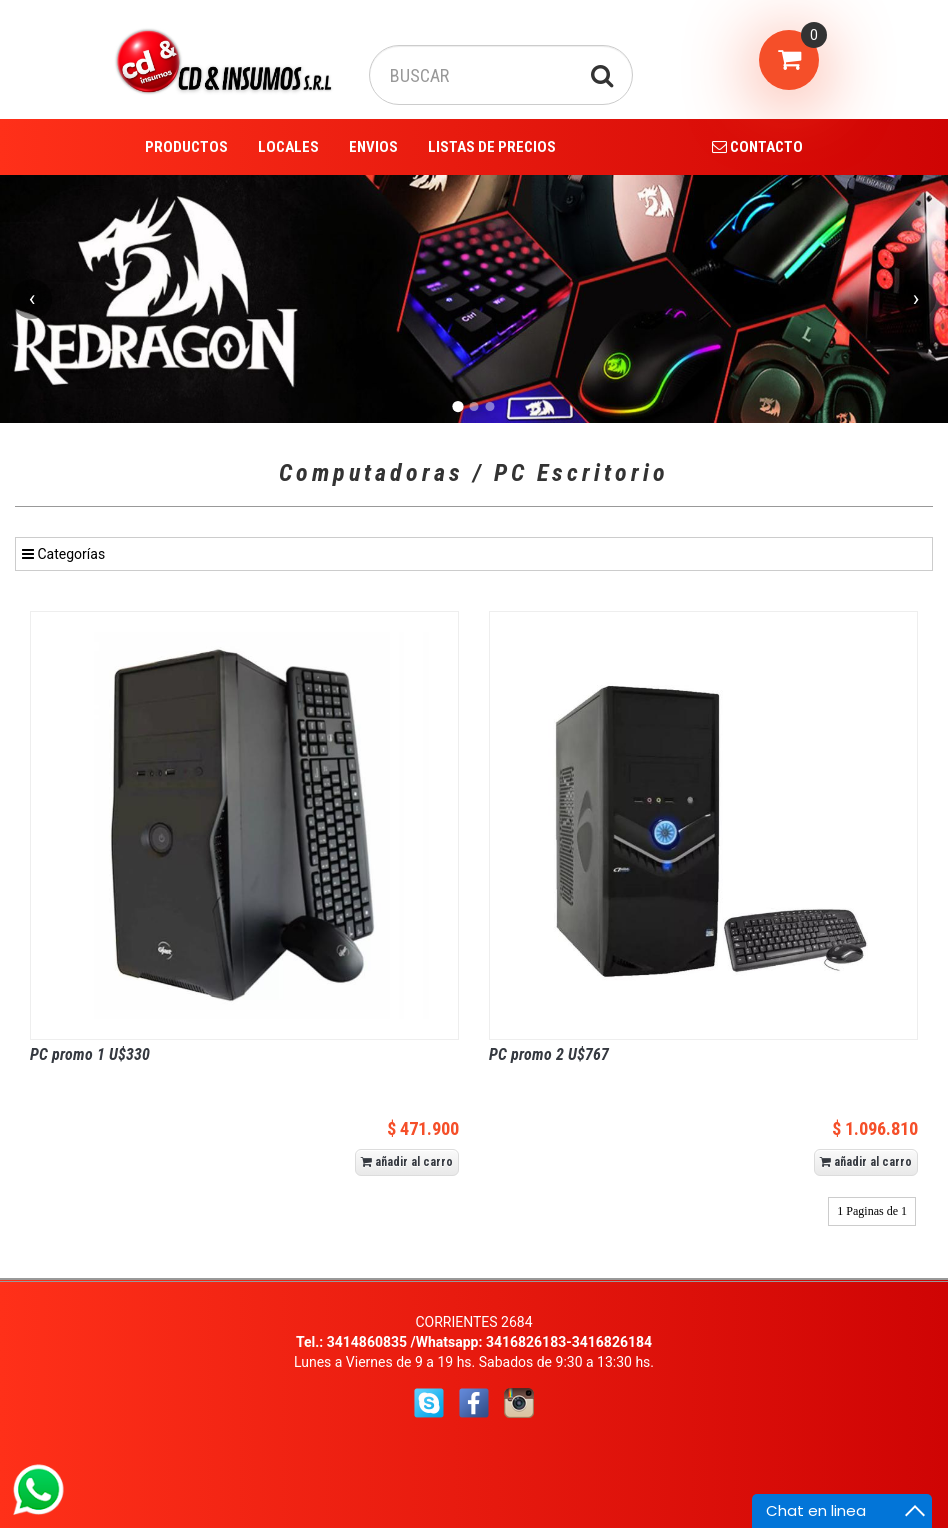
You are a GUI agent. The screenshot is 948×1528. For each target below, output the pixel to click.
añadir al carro (407, 1162)
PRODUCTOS (186, 147)
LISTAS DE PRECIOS (492, 147)
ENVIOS (373, 147)
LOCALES (288, 147)
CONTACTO (757, 147)
